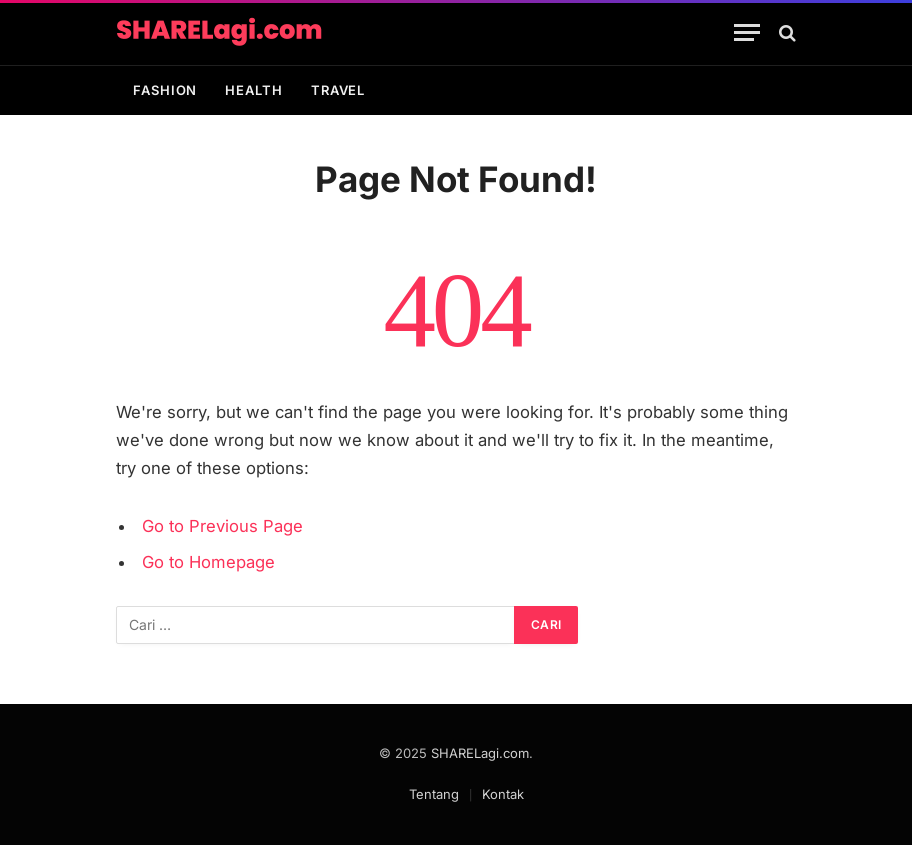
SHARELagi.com (480, 753)
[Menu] (747, 32)
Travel (338, 90)
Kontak (503, 794)
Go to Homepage (208, 562)
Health (253, 90)
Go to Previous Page (222, 526)
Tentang (434, 794)
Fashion (165, 90)
